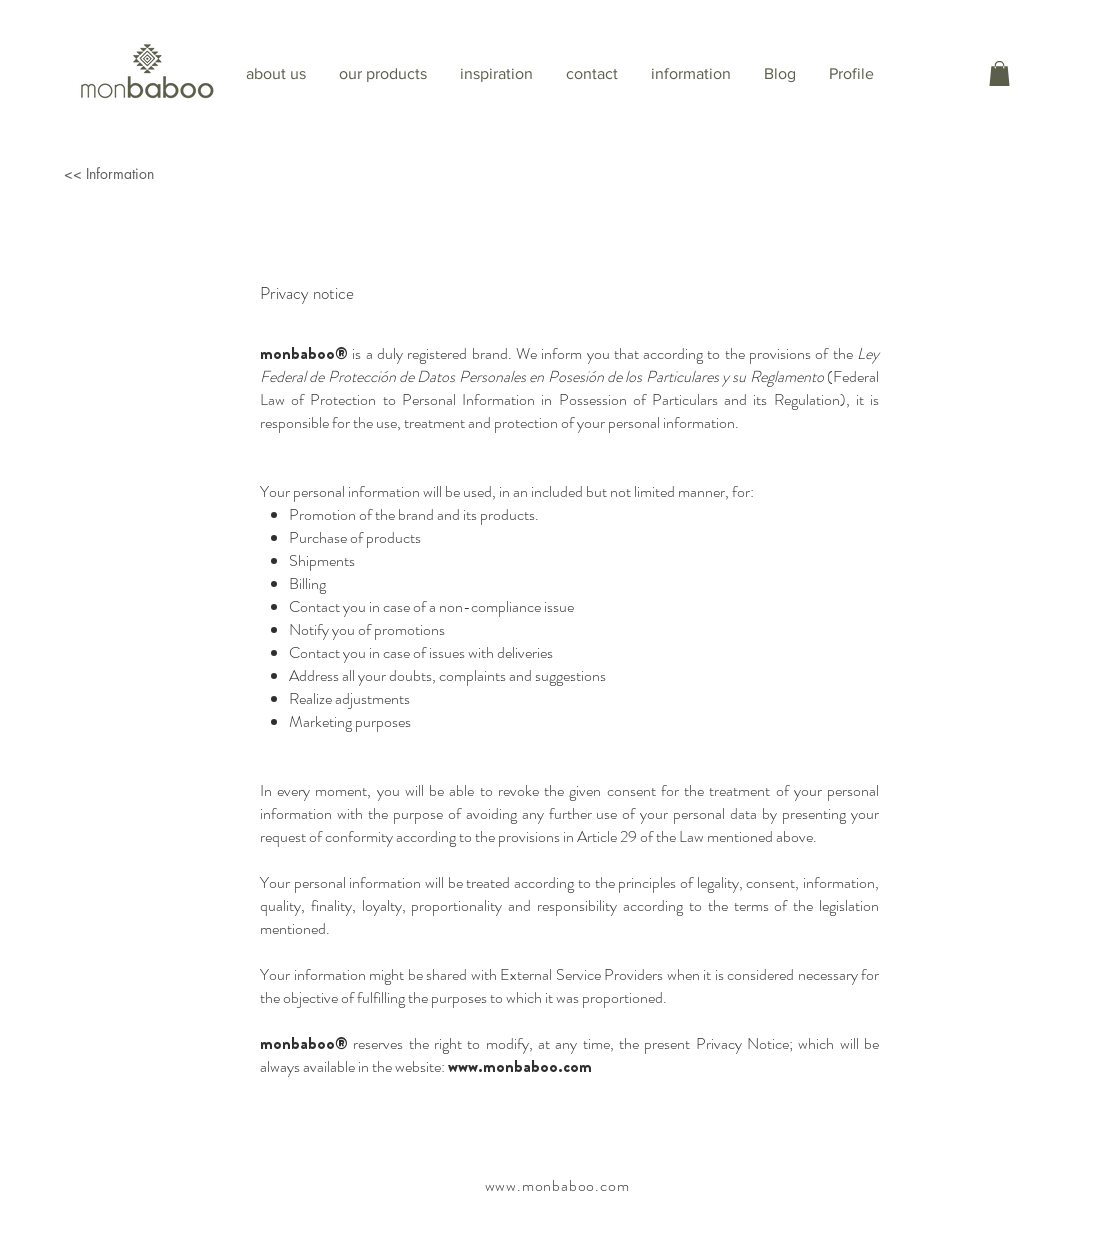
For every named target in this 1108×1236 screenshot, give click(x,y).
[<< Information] (175, 173)
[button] (999, 73)
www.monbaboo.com (520, 1066)
